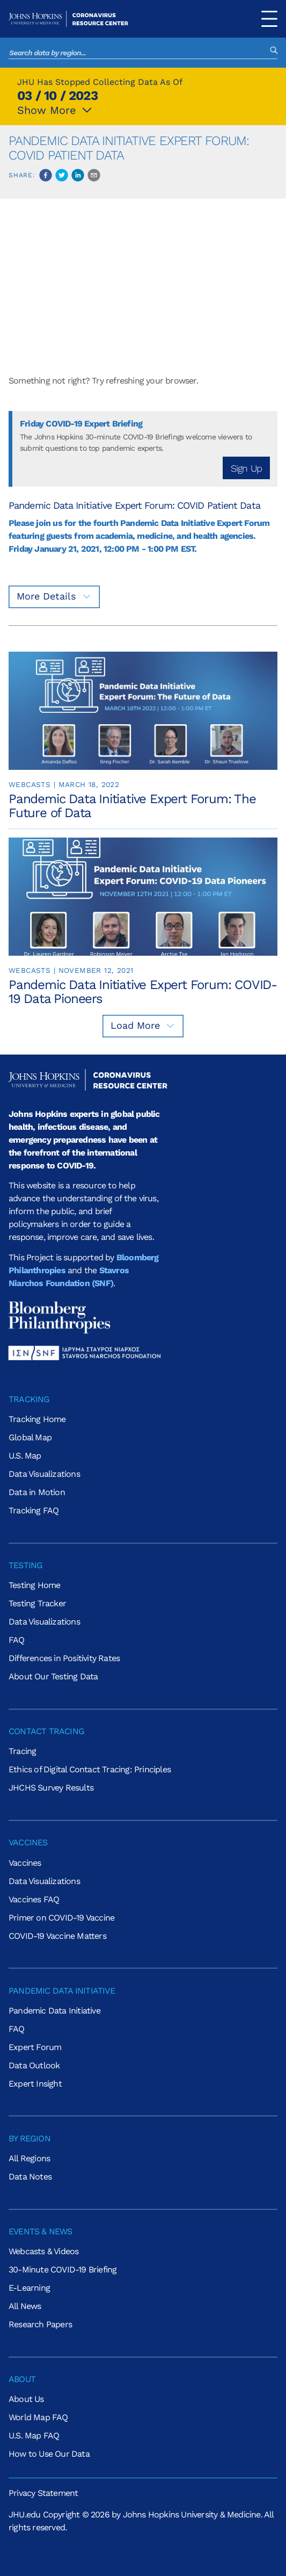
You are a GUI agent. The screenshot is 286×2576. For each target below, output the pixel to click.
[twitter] (61, 175)
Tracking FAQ (33, 1510)
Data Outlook (34, 2065)
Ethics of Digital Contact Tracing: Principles (90, 1769)
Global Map (30, 1437)
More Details (54, 596)
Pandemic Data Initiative (54, 2010)
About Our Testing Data (53, 1676)
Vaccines (25, 1863)
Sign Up (246, 468)
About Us (26, 2399)
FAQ (17, 1640)
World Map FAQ (38, 2417)
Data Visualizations (44, 1474)
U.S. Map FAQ (34, 2435)
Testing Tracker (37, 1603)
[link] (143, 736)
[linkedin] (77, 175)
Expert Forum (35, 2047)
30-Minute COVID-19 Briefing (62, 2269)
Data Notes (30, 2176)
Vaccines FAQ (34, 1899)
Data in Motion (37, 1492)
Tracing (22, 1751)
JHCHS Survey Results (51, 1788)
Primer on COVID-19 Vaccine (61, 1918)
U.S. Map (25, 1456)
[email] (93, 175)
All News (25, 2306)
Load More (143, 1025)
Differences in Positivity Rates (64, 1658)
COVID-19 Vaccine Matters (57, 1936)
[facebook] (45, 175)
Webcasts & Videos (43, 2251)
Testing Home (34, 1585)
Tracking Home (37, 1419)
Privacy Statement (43, 2493)
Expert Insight (35, 2084)
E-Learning (29, 2288)
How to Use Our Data (49, 2454)
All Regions (29, 2158)
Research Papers (40, 2324)
